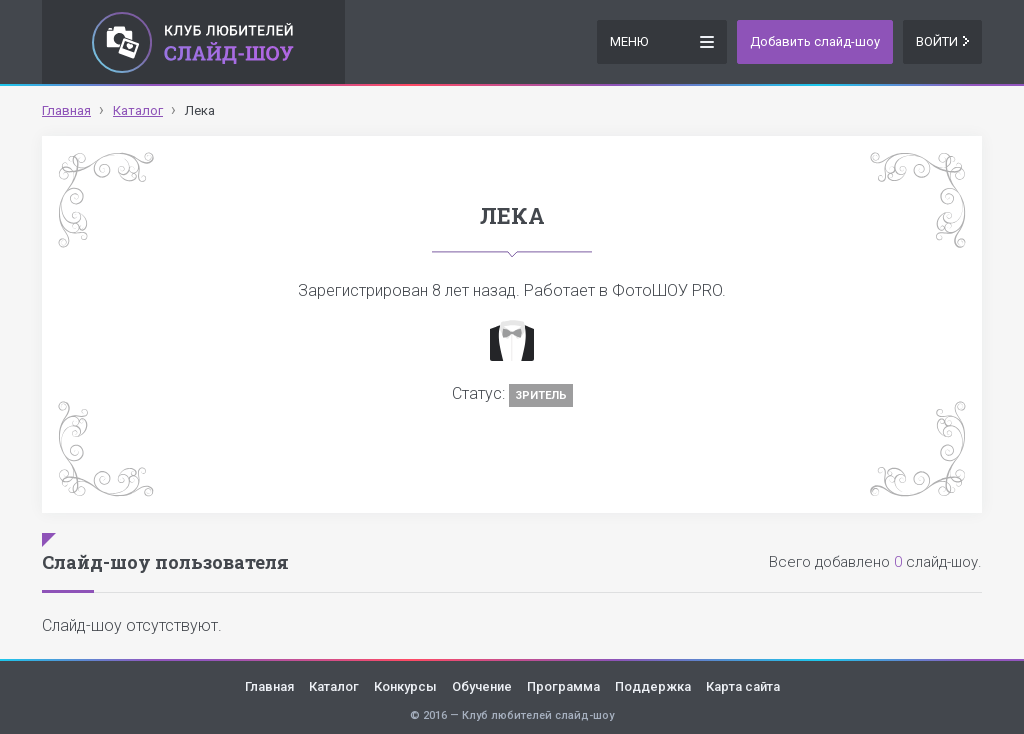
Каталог (334, 686)
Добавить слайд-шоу (815, 41)
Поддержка (653, 686)
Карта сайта (743, 686)
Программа (563, 686)
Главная (269, 686)
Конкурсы (405, 686)
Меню (662, 40)
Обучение (482, 686)
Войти (942, 41)
